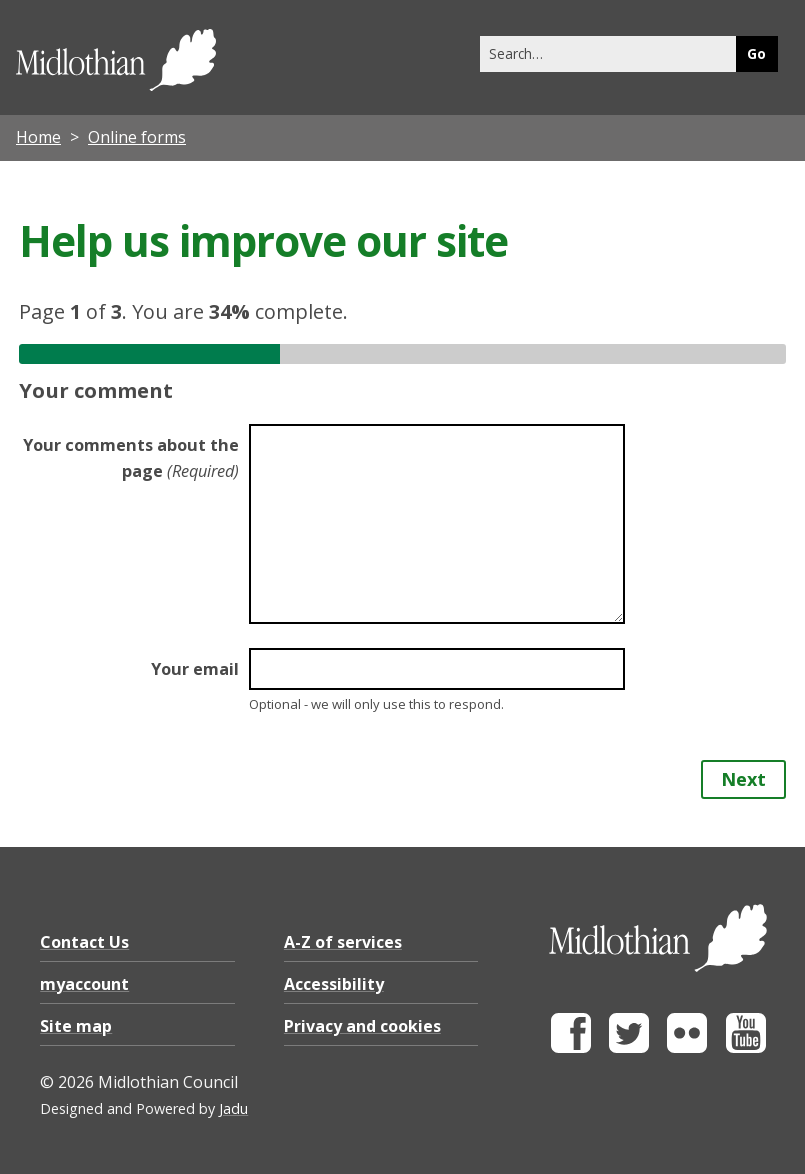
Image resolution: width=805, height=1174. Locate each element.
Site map (76, 1026)
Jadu (233, 1108)
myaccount (84, 984)
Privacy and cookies (362, 1026)
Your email (195, 669)
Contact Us (84, 942)
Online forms (137, 137)
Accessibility (334, 984)
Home (38, 137)
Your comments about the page (131, 458)
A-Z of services (343, 942)
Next (743, 779)
